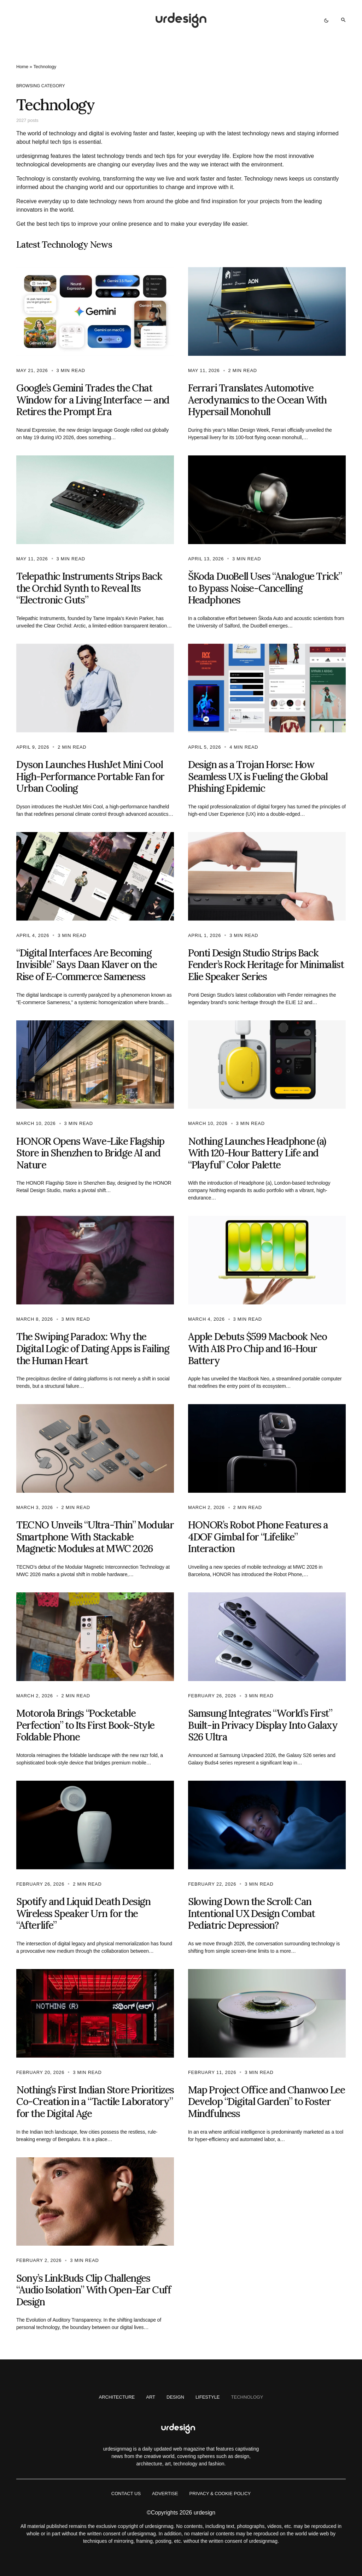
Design (175, 2397)
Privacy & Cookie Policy (220, 2493)
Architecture (117, 2397)
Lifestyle (207, 2397)
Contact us (126, 2493)
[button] (326, 20)
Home (22, 66)
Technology (247, 2397)
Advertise (165, 2493)
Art (150, 2397)
